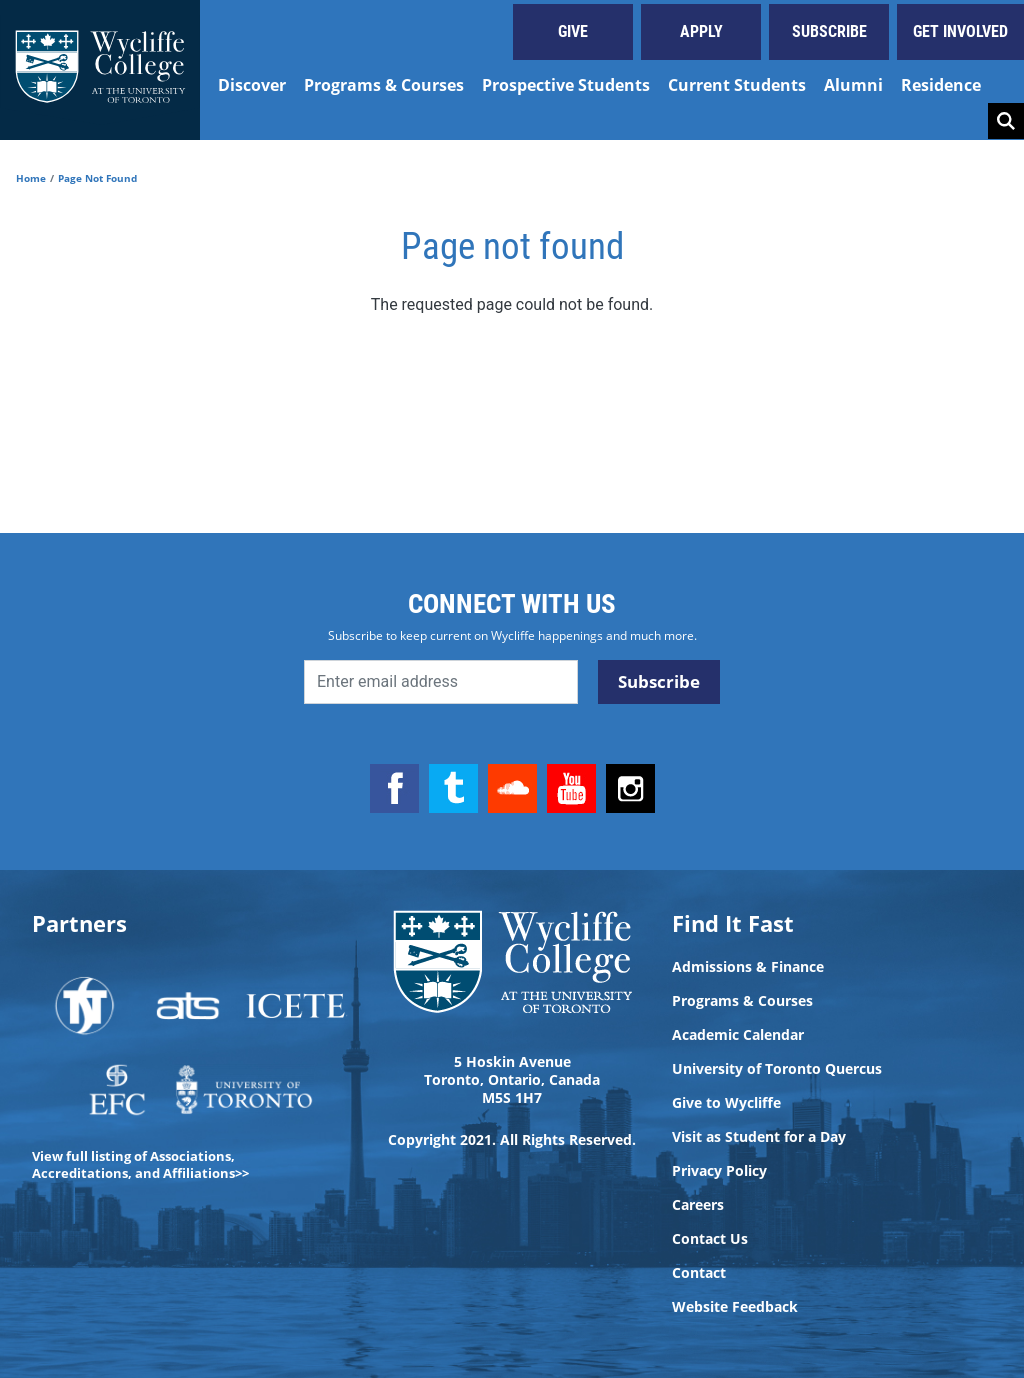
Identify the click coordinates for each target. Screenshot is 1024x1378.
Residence (941, 85)
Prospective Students (566, 85)
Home (31, 178)
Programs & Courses (384, 85)
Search (1006, 121)
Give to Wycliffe (726, 1103)
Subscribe (829, 31)
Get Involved (960, 31)
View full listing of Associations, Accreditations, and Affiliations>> (140, 1164)
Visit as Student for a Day (759, 1137)
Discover (252, 85)
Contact (699, 1273)
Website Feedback (735, 1307)
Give (573, 31)
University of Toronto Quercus (777, 1069)
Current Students (737, 85)
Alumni (853, 85)
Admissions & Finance (748, 967)
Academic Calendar (738, 1035)
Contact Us (710, 1239)
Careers (698, 1205)
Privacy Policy (719, 1171)
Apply (701, 31)
